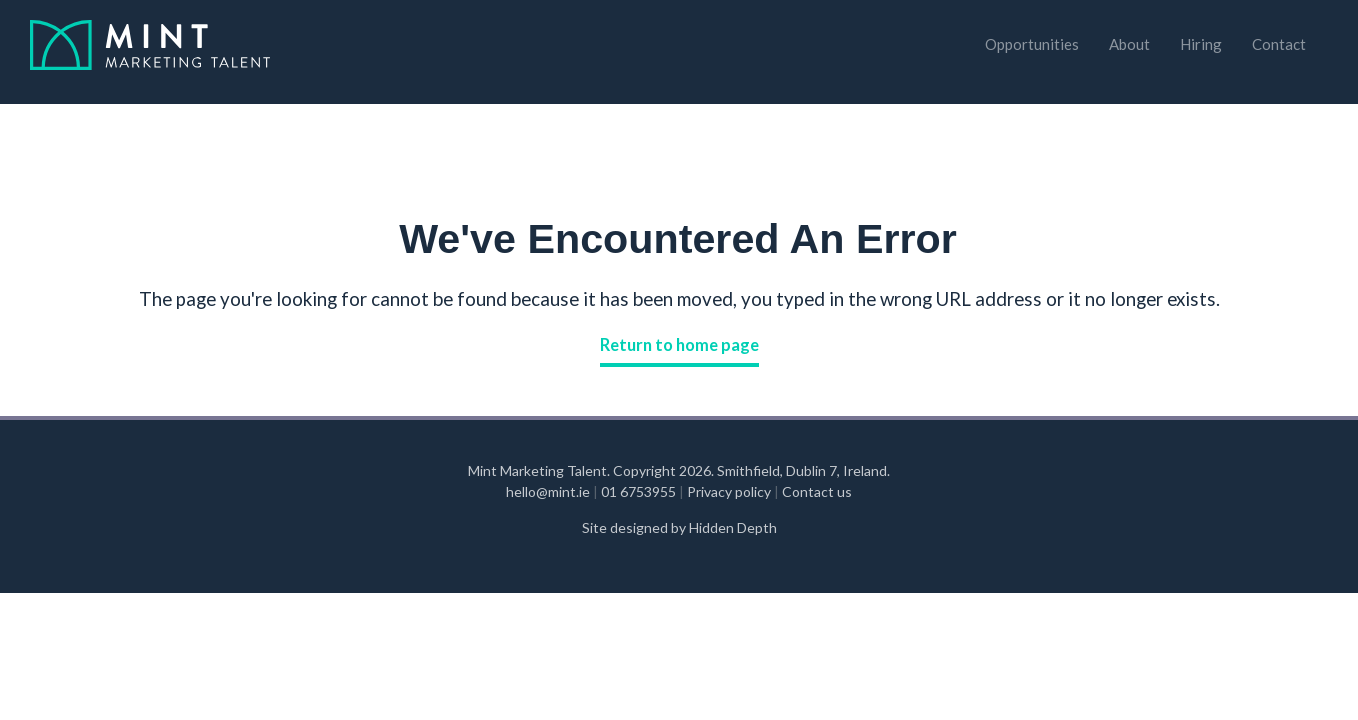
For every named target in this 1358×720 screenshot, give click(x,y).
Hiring (1201, 44)
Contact (1279, 44)
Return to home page (679, 345)
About (1129, 44)
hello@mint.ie (549, 491)
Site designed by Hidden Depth (679, 527)
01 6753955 (640, 491)
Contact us (817, 491)
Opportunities (1032, 44)
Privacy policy (729, 491)
